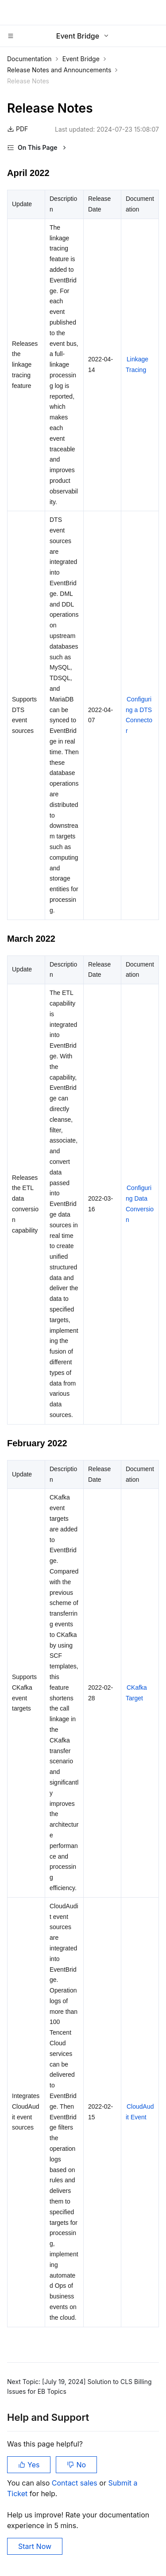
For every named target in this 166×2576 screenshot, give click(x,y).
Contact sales (75, 2482)
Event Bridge (81, 59)
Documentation (29, 59)
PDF (17, 129)
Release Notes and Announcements (59, 70)
